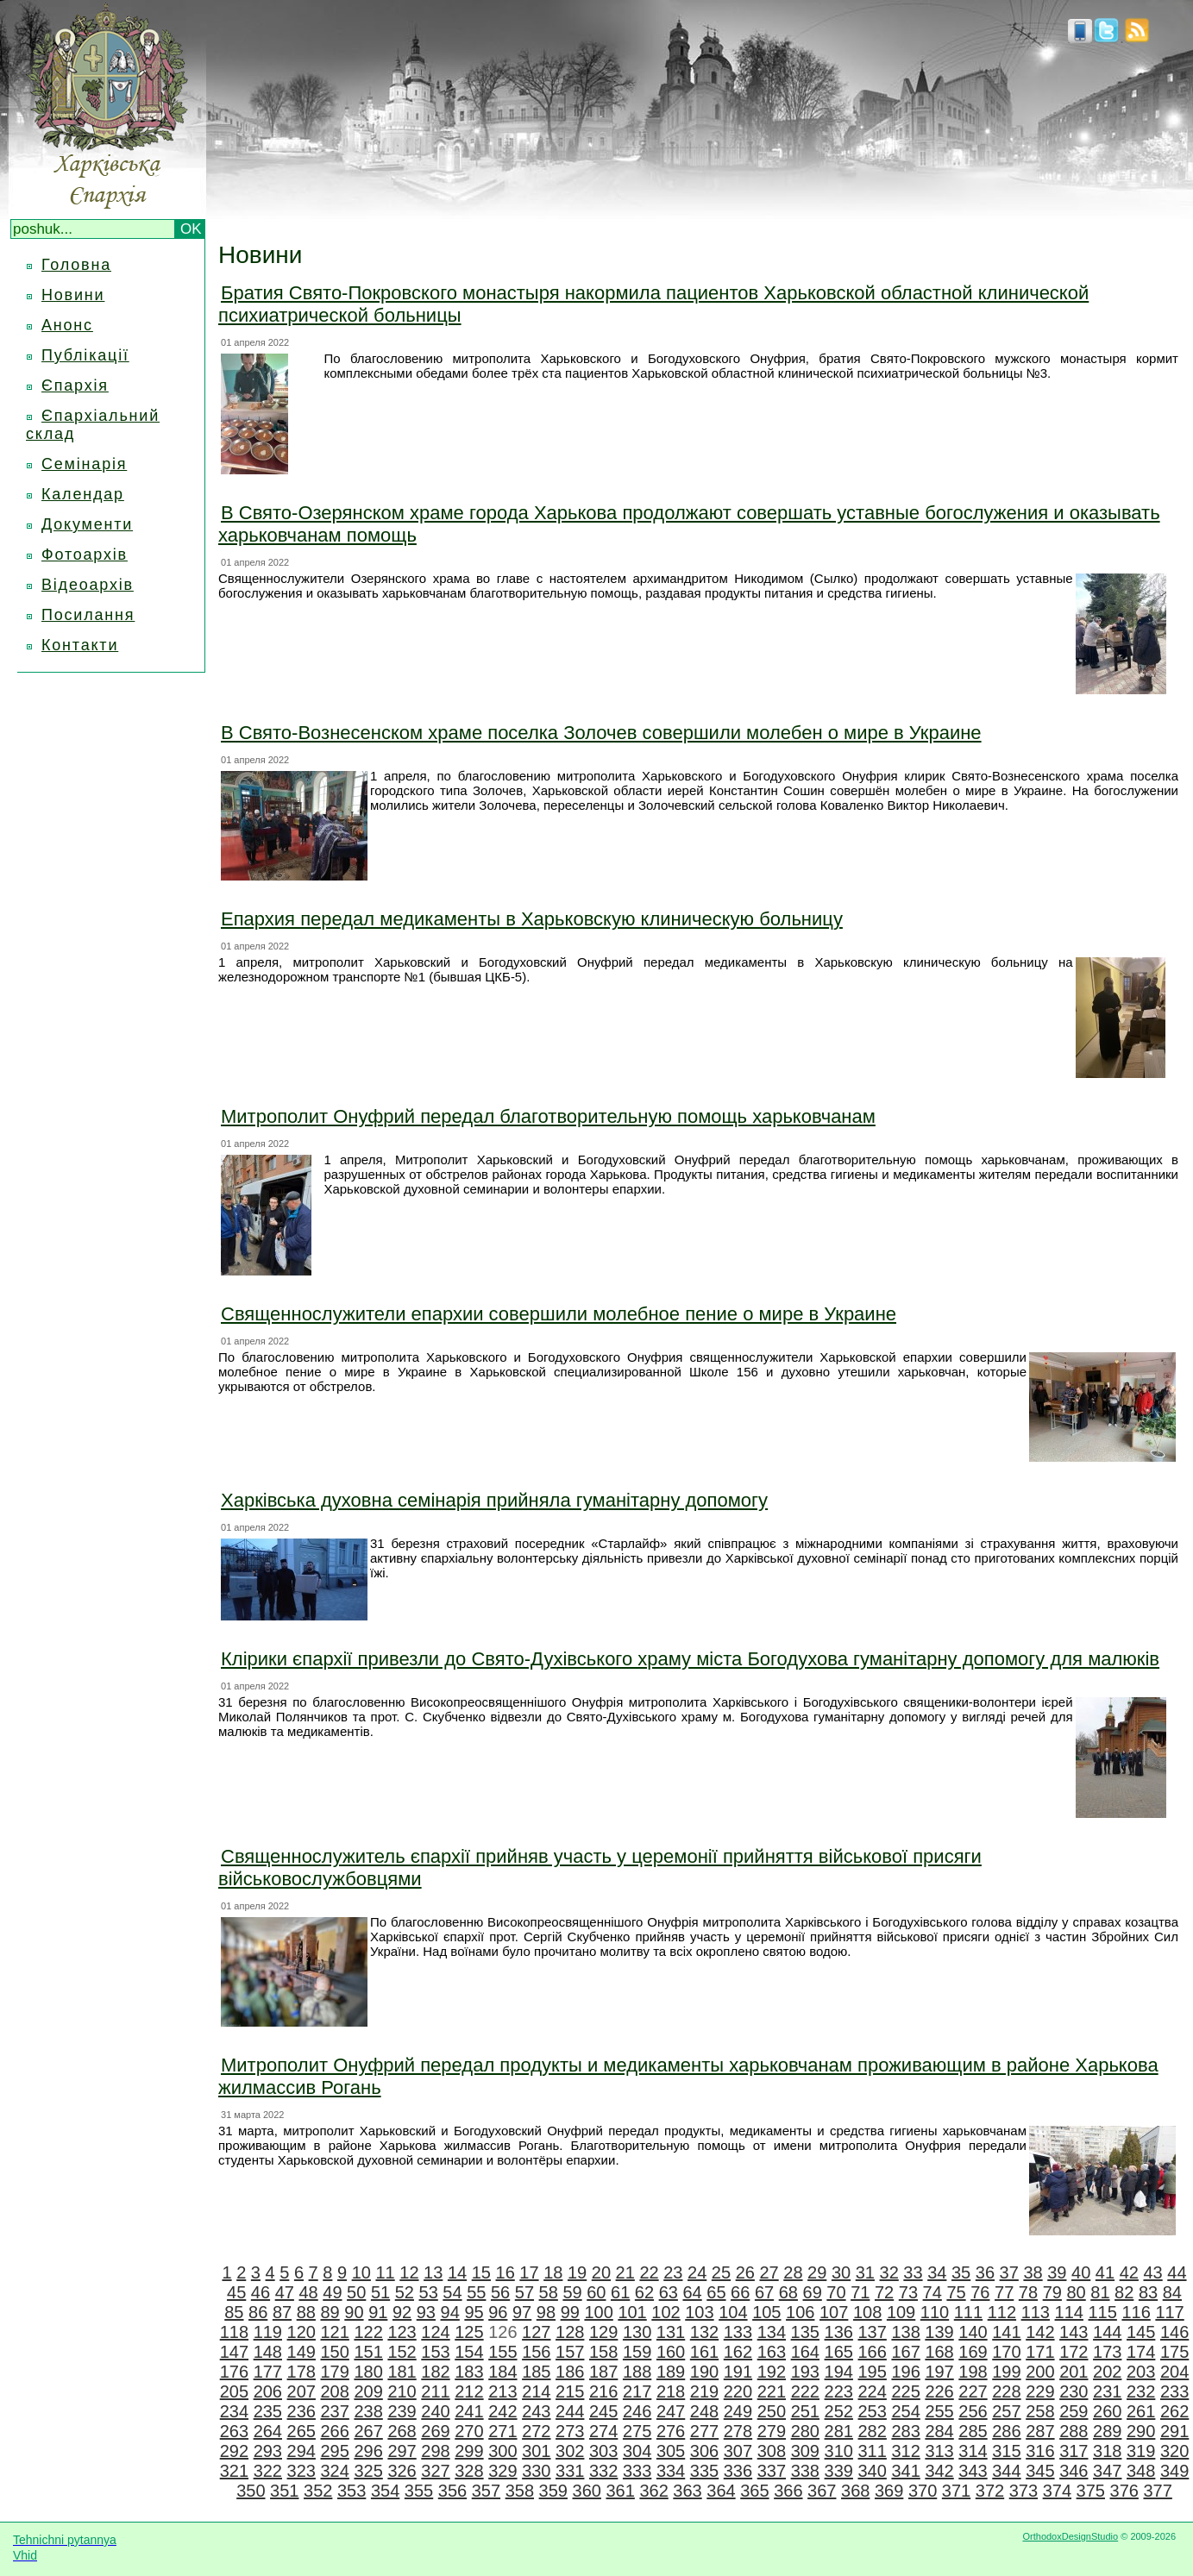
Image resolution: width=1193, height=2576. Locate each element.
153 (435, 2351)
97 (521, 2312)
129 (603, 2331)
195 (872, 2371)
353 (351, 2490)
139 (939, 2331)
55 (476, 2292)
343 (972, 2470)
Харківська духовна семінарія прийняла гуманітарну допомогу (494, 1500)
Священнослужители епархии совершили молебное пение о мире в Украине (558, 1314)
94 (450, 2312)
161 (704, 2351)
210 (401, 2391)
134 (771, 2331)
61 (620, 2292)
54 (452, 2292)
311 (872, 2450)
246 (637, 2411)
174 (1141, 2351)
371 (956, 2490)
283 (905, 2431)
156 (536, 2351)
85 (233, 2312)
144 (1107, 2331)
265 (301, 2431)
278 (738, 2431)
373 (1023, 2490)
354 (385, 2490)
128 (570, 2331)
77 (1004, 2292)
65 (715, 2292)
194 (839, 2371)
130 (637, 2331)
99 (570, 2312)
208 (335, 2391)
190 (704, 2371)
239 (401, 2411)
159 (637, 2351)
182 (435, 2371)
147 (234, 2351)
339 (839, 2470)
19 (577, 2272)
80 (1075, 2292)
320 (1174, 2450)
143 (1073, 2331)
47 (284, 2292)
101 (632, 2312)
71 (860, 2292)
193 (805, 2371)
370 (922, 2490)
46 (260, 2292)
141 (1006, 2331)
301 (536, 2450)
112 (1002, 2312)
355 (419, 2490)
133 (738, 2331)
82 (1124, 2292)
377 (1157, 2490)
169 (972, 2351)
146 (1174, 2331)
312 (905, 2450)
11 (384, 2272)
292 (234, 2450)
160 (670, 2351)
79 (1052, 2292)
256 (972, 2411)
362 (653, 2490)
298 (435, 2450)
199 (1006, 2371)
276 (670, 2431)
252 (839, 2411)
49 (332, 2292)
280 (805, 2431)
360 (587, 2490)
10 (361, 2272)
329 (502, 2470)
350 (250, 2490)
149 (301, 2351)
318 (1107, 2450)
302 (570, 2450)
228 (1006, 2391)
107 (833, 2312)
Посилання (88, 615)
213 (502, 2391)
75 (955, 2292)
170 (1006, 2351)
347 (1107, 2470)
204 (1174, 2371)
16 (505, 2272)
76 (979, 2292)
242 (502, 2411)
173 (1107, 2351)
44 (1176, 2272)
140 (972, 2331)
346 (1073, 2470)
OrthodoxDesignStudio (1070, 2536)
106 (800, 2312)
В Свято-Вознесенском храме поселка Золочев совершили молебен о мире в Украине (601, 732)
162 (738, 2351)
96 (497, 2312)
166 (872, 2351)
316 (1040, 2450)
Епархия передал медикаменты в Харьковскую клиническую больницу (532, 919)
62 (644, 2292)
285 (972, 2431)
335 (704, 2470)
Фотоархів (84, 554)
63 (668, 2292)
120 (301, 2331)
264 (268, 2431)
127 (536, 2331)
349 (1174, 2470)
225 (905, 2391)
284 (939, 2431)
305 (670, 2450)
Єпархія (75, 385)
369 (889, 2490)
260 (1107, 2411)
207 (301, 2391)
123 (401, 2331)
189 (670, 2371)
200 (1040, 2371)
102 (665, 2312)
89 (330, 2312)
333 (637, 2470)
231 (1107, 2391)
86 (257, 2312)
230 (1073, 2391)
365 (754, 2490)
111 (968, 2312)
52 (404, 2292)
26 (745, 2272)
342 (939, 2470)
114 (1069, 2312)
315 (1006, 2450)
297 (401, 2450)
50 (356, 2292)
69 (812, 2292)
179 (335, 2371)
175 (1174, 2351)
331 (570, 2470)
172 (1073, 2351)
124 (435, 2331)
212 (469, 2391)
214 (536, 2391)
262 (1174, 2411)
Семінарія (84, 464)
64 (691, 2292)
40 (1080, 2272)
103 (699, 2312)
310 (839, 2450)
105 (766, 2312)
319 (1141, 2450)
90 (353, 2312)
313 (939, 2450)
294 (301, 2450)
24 (697, 2272)
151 (368, 2351)
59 (571, 2292)
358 (519, 2490)
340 (872, 2470)
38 (1032, 2272)
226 (939, 2391)
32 (889, 2272)
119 (268, 2331)
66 (740, 2292)
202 (1107, 2371)
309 (805, 2450)
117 (1169, 2312)
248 (704, 2411)
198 (972, 2371)
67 (764, 2292)
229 (1040, 2391)
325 (368, 2470)
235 (268, 2411)
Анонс (67, 325)
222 (805, 2391)
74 (932, 2292)
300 (502, 2450)
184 (502, 2371)
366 (788, 2490)
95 (473, 2312)
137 (871, 2331)
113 (1035, 2312)
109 (901, 2312)
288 (1073, 2431)
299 (469, 2450)
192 (771, 2371)
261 (1141, 2411)
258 (1040, 2411)
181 (401, 2371)
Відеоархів (87, 584)
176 (234, 2371)
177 (268, 2371)
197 (939, 2371)
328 (469, 2470)
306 (704, 2450)
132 (704, 2331)
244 (570, 2411)
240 (435, 2411)
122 (368, 2331)
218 (670, 2391)
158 (603, 2351)
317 (1073, 2450)
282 (872, 2431)
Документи (87, 524)
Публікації (85, 355)
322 (268, 2470)
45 (236, 2292)
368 (855, 2490)
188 (637, 2371)
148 (268, 2351)
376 (1124, 2490)
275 (637, 2431)
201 (1073, 2371)
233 (1174, 2391)
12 (408, 2272)
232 (1141, 2391)
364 (720, 2490)
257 (1006, 2411)
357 (486, 2490)
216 (603, 2391)
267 (368, 2431)
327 (435, 2470)
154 (469, 2351)
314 (972, 2450)
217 (637, 2391)
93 (426, 2312)
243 (536, 2411)
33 (912, 2272)
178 (301, 2371)
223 (839, 2391)
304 (637, 2450)
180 (368, 2371)
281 (839, 2431)
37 (1009, 2272)
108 (867, 2312)
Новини (72, 295)
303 (603, 2450)
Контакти (79, 645)
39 (1056, 2272)
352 (318, 2490)
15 (481, 2272)
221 (771, 2391)
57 (524, 2292)
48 (307, 2292)
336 (738, 2470)
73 (908, 2292)
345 (1040, 2470)
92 (401, 2312)
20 (601, 2272)
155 (502, 2351)
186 (570, 2371)
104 (733, 2312)
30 (841, 2272)
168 (939, 2351)
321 (234, 2470)
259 (1073, 2411)
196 (905, 2371)
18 (552, 2272)
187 (603, 2371)
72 (884, 2292)
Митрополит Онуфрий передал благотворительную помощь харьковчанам (548, 1116)
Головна (76, 264)
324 (335, 2470)
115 (1103, 2312)
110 (934, 2312)
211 (435, 2391)
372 (990, 2490)
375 (1091, 2490)
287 (1040, 2431)
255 (939, 2411)
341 (905, 2470)
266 (335, 2431)
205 (234, 2391)
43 (1152, 2272)
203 (1141, 2371)
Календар (82, 494)
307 (738, 2450)
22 (648, 2272)
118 (234, 2331)
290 (1141, 2431)
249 (738, 2411)
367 (821, 2490)
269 (435, 2431)
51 (380, 2292)
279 (771, 2431)
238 (368, 2411)
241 (469, 2411)
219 (704, 2391)
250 (771, 2411)
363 (687, 2490)
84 (1172, 2292)
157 (570, 2351)
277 (704, 2431)
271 (502, 2431)
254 (905, 2411)
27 (768, 2272)
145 (1141, 2331)
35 (960, 2272)
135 (805, 2331)
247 (670, 2411)
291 (1174, 2431)
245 (603, 2411)
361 (620, 2490)
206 (268, 2391)
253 (872, 2411)
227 (972, 2391)
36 (985, 2272)
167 (905, 2351)
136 (839, 2331)
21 (625, 2272)
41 (1105, 2272)
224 (872, 2391)
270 (469, 2431)
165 (839, 2351)
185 (536, 2371)
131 (670, 2331)
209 (368, 2391)
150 (335, 2351)
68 (788, 2292)
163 (771, 2351)
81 (1099, 2292)
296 (368, 2450)
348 (1141, 2470)
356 (452, 2490)
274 (603, 2431)
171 (1040, 2351)
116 (1135, 2312)
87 (282, 2312)
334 (670, 2470)
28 (792, 2272)
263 (234, 2431)
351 (284, 2490)
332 (603, 2470)
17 (528, 2272)
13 (433, 2272)
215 (570, 2391)
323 (301, 2470)
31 (865, 2272)
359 (553, 2490)
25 (721, 2272)
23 (672, 2272)
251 (805, 2411)
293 (268, 2450)
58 (548, 2292)
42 (1129, 2272)
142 (1040, 2331)
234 (234, 2411)
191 (738, 2371)
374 (1057, 2490)
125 (469, 2331)
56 (500, 2292)
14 (457, 2272)
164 (805, 2351)
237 (335, 2411)
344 (1006, 2470)
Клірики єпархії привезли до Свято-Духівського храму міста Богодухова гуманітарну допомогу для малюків (690, 1659)
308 (771, 2450)
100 (598, 2312)
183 (469, 2371)
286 (1006, 2431)
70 (835, 2292)
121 (335, 2331)
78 (1028, 2292)
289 (1107, 2431)
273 (570, 2431)
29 (816, 2272)
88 (306, 2312)
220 (738, 2391)
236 (301, 2411)
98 (546, 2312)
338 (805, 2470)
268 (401, 2431)
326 (401, 2470)
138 (905, 2331)
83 (1148, 2292)
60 (596, 2292)
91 (377, 2312)
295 (335, 2450)
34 (936, 2272)
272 (536, 2431)
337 (771, 2470)
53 (428, 2292)
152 (401, 2351)
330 (536, 2470)
